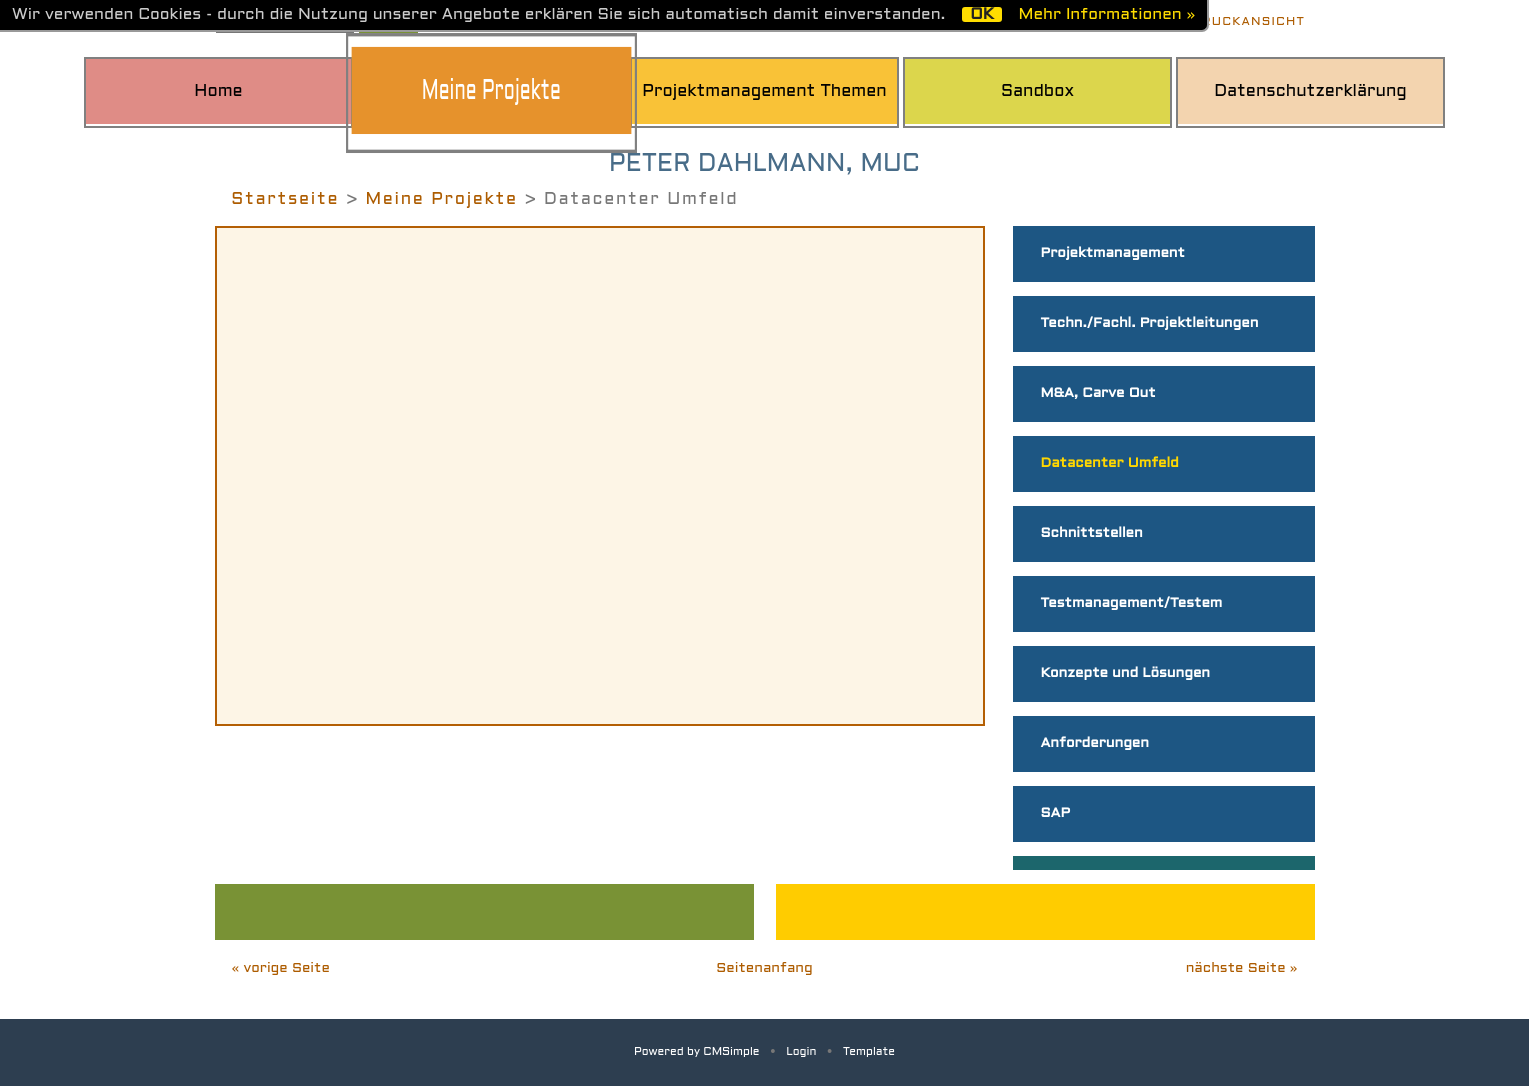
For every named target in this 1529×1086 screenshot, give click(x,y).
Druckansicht (1248, 21)
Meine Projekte (491, 92)
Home (218, 92)
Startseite (285, 200)
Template (869, 1052)
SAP (1056, 813)
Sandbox (1037, 92)
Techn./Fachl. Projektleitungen (1150, 323)
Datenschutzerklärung (1310, 92)
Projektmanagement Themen (764, 92)
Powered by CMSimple (697, 1052)
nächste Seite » (1242, 968)
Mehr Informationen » (1106, 14)
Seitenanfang (764, 968)
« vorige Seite (281, 968)
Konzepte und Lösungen (1125, 673)
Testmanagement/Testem (1132, 603)
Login (801, 1052)
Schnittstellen (1092, 533)
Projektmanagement (1113, 253)
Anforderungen (1095, 743)
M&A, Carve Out (1098, 393)
